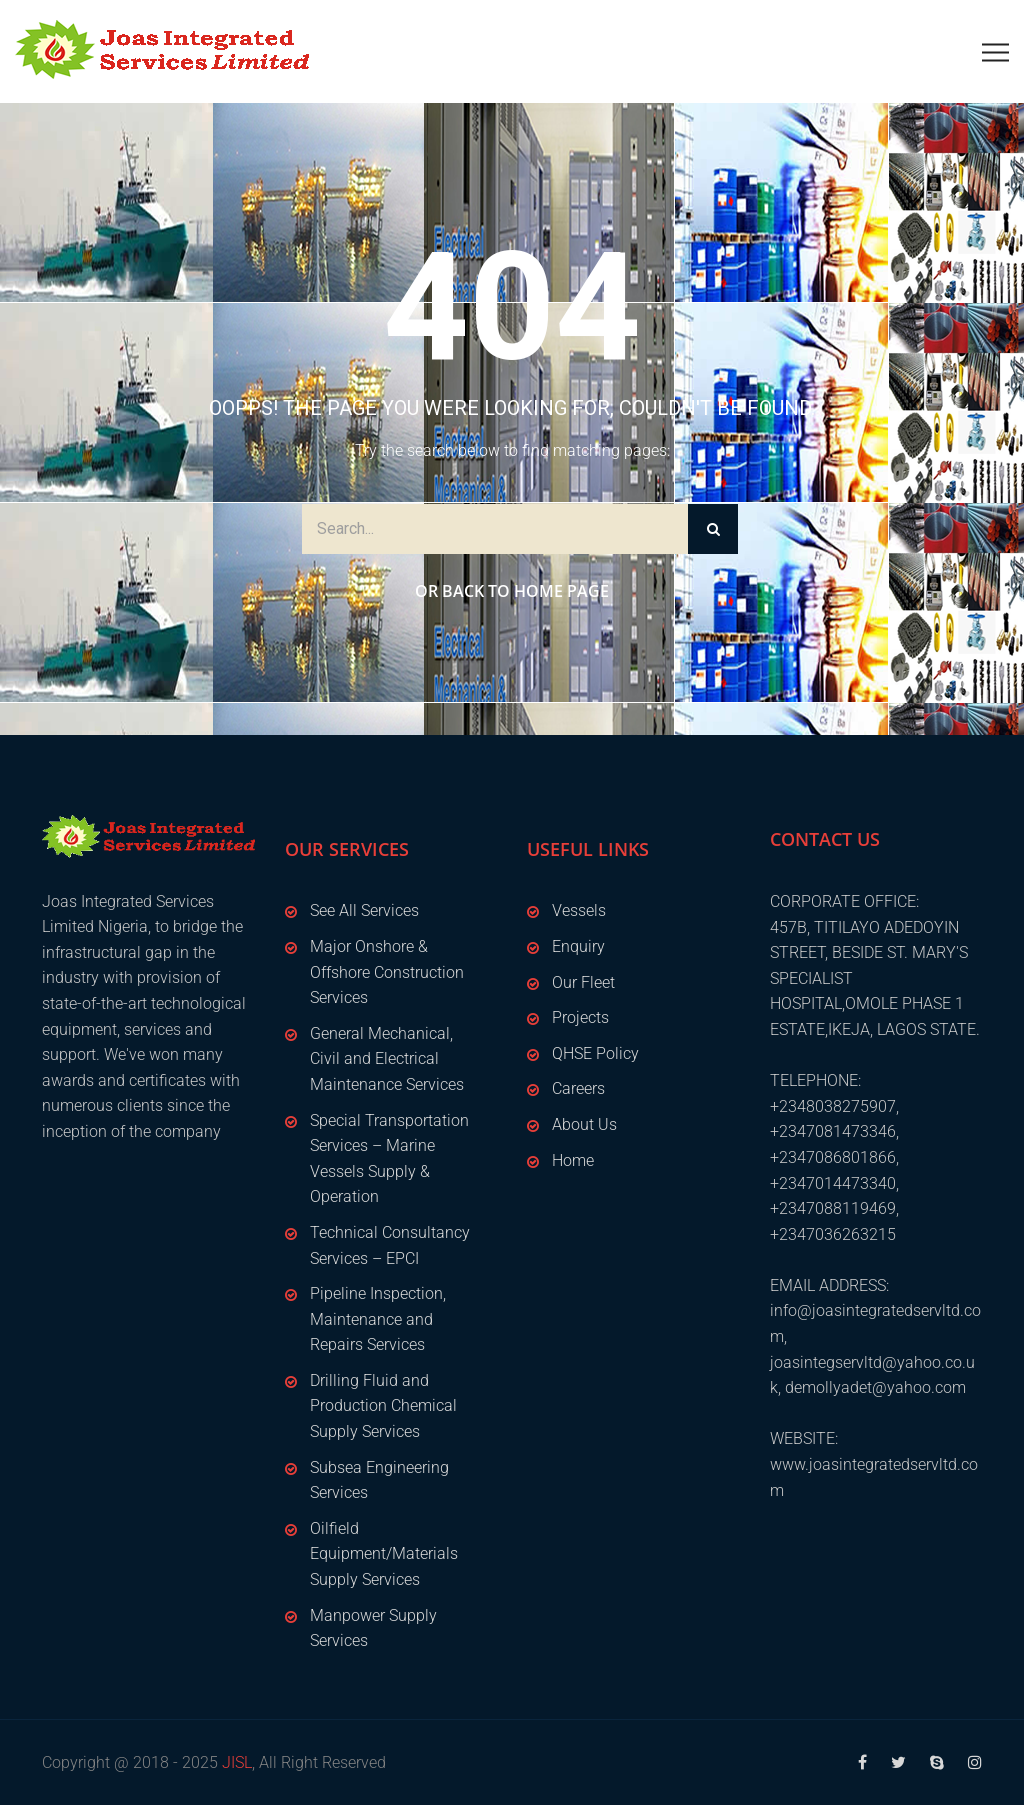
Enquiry (578, 946)
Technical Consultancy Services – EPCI (390, 1245)
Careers (578, 1088)
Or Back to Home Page (512, 591)
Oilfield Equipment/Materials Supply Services (384, 1554)
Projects (580, 1017)
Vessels (579, 910)
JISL (237, 1762)
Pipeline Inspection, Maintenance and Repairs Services (378, 1319)
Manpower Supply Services (373, 1628)
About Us (584, 1124)
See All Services (364, 910)
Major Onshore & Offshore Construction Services (387, 972)
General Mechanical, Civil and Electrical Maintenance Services (387, 1059)
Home (573, 1160)
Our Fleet (583, 982)
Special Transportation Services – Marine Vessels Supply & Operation (389, 1159)
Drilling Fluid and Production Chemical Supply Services (383, 1406)
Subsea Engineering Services (379, 1480)
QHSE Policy (595, 1053)
